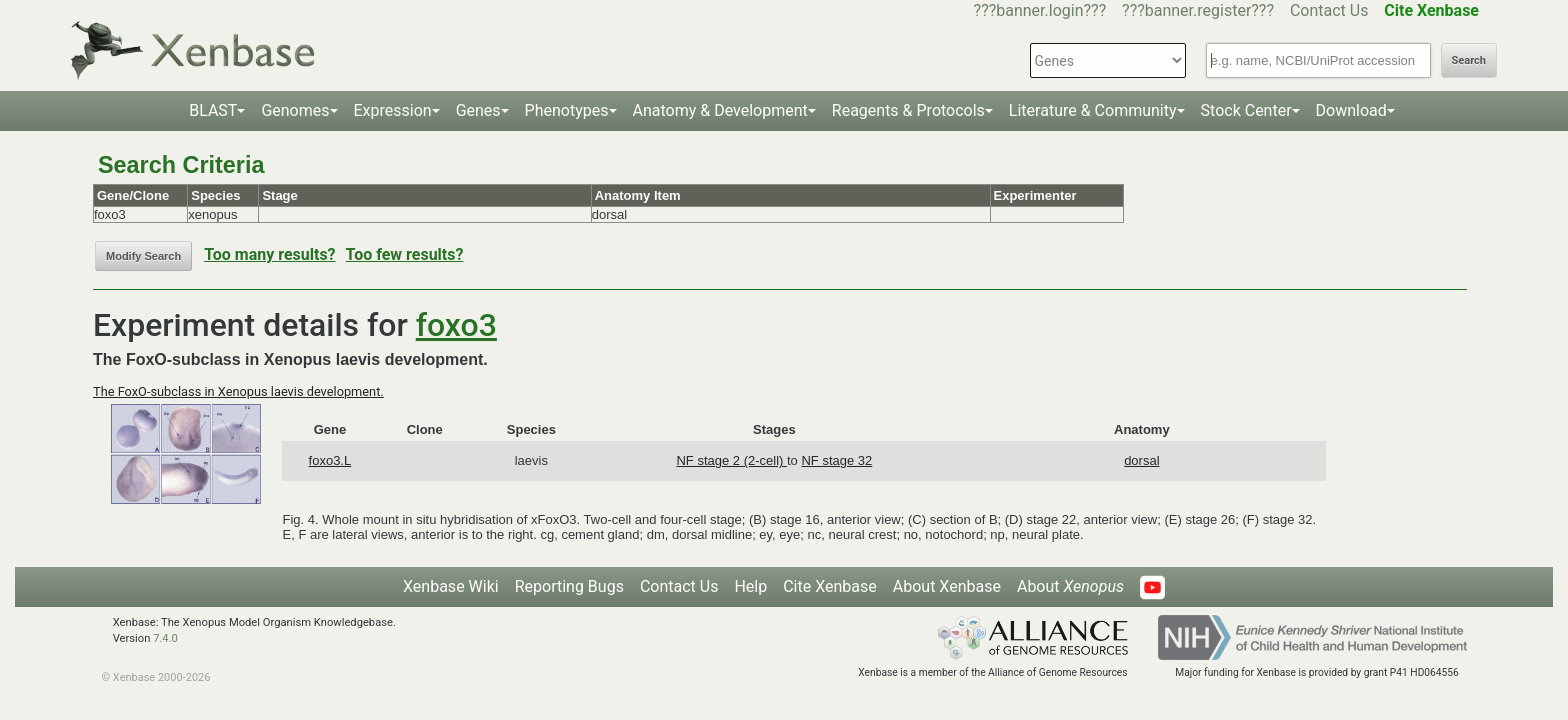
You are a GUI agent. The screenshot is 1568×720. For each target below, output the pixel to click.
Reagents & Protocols (908, 110)
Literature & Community (1093, 110)
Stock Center (1246, 110)
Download (1351, 110)
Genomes (295, 110)
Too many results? (269, 254)
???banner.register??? (1198, 10)
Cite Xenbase (830, 586)
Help (750, 586)
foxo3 (456, 325)
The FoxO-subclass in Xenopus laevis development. (238, 391)
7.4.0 (165, 638)
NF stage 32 (836, 460)
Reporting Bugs (569, 586)
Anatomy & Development (720, 110)
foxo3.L (330, 460)
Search (1469, 60)
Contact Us (1329, 10)
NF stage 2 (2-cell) (731, 460)
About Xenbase (947, 586)
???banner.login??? (1040, 10)
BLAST (213, 110)
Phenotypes (567, 110)
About (1070, 586)
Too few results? (405, 254)
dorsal (1141, 460)
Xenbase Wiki (451, 586)
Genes (478, 110)
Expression (393, 110)
